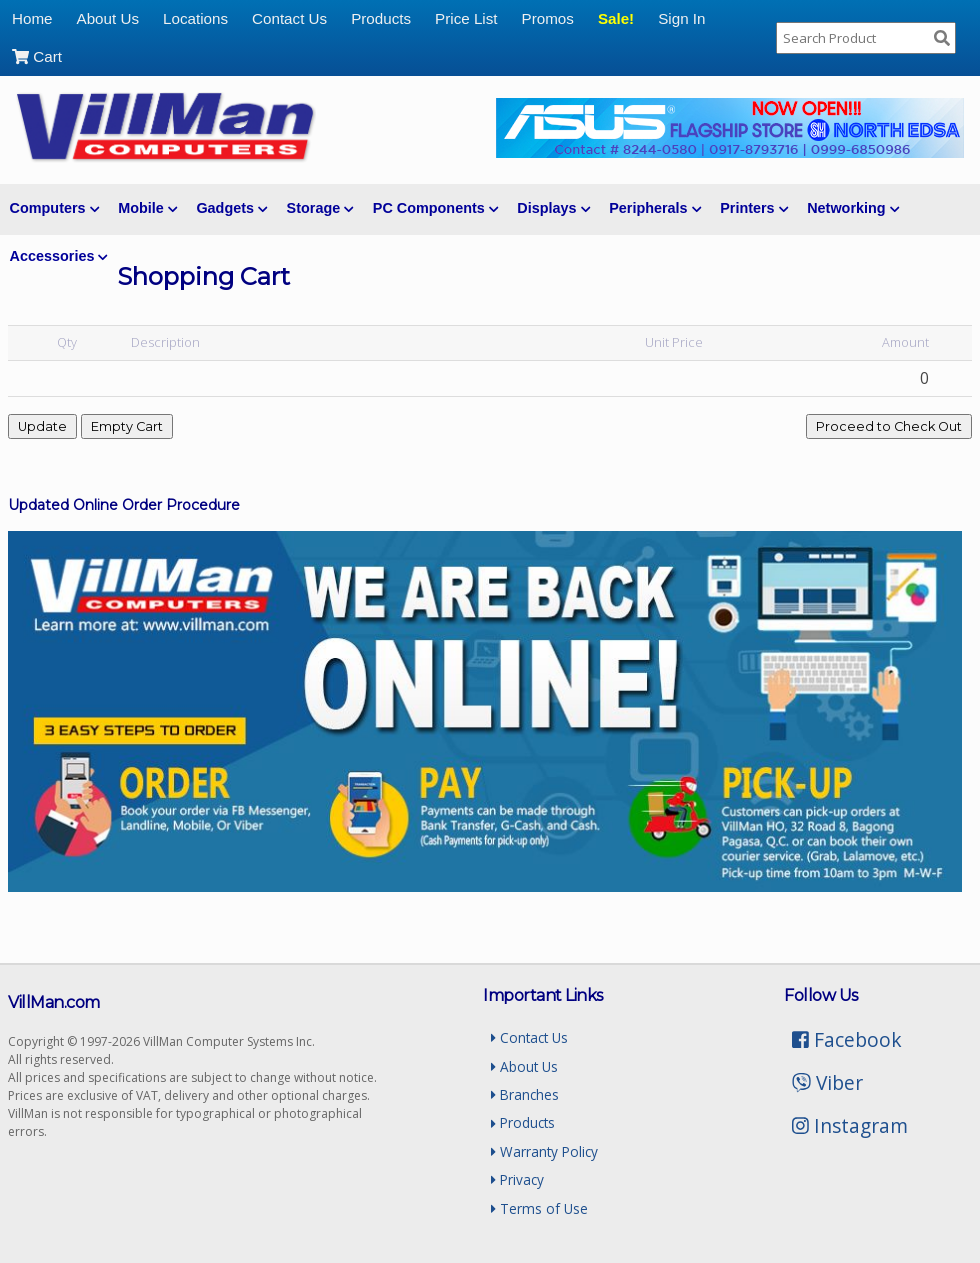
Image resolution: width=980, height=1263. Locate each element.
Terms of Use (539, 1208)
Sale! (616, 18)
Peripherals (655, 208)
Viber (827, 1082)
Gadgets (231, 208)
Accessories (59, 256)
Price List (466, 18)
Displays (553, 208)
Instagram (850, 1125)
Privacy (517, 1179)
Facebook (847, 1039)
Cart (37, 56)
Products (381, 18)
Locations (195, 18)
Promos (548, 18)
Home (32, 18)
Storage (320, 208)
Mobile (147, 208)
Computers (54, 208)
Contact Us (289, 18)
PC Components (435, 208)
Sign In (681, 18)
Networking (853, 208)
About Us (108, 18)
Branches (525, 1094)
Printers (754, 208)
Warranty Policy (544, 1151)
